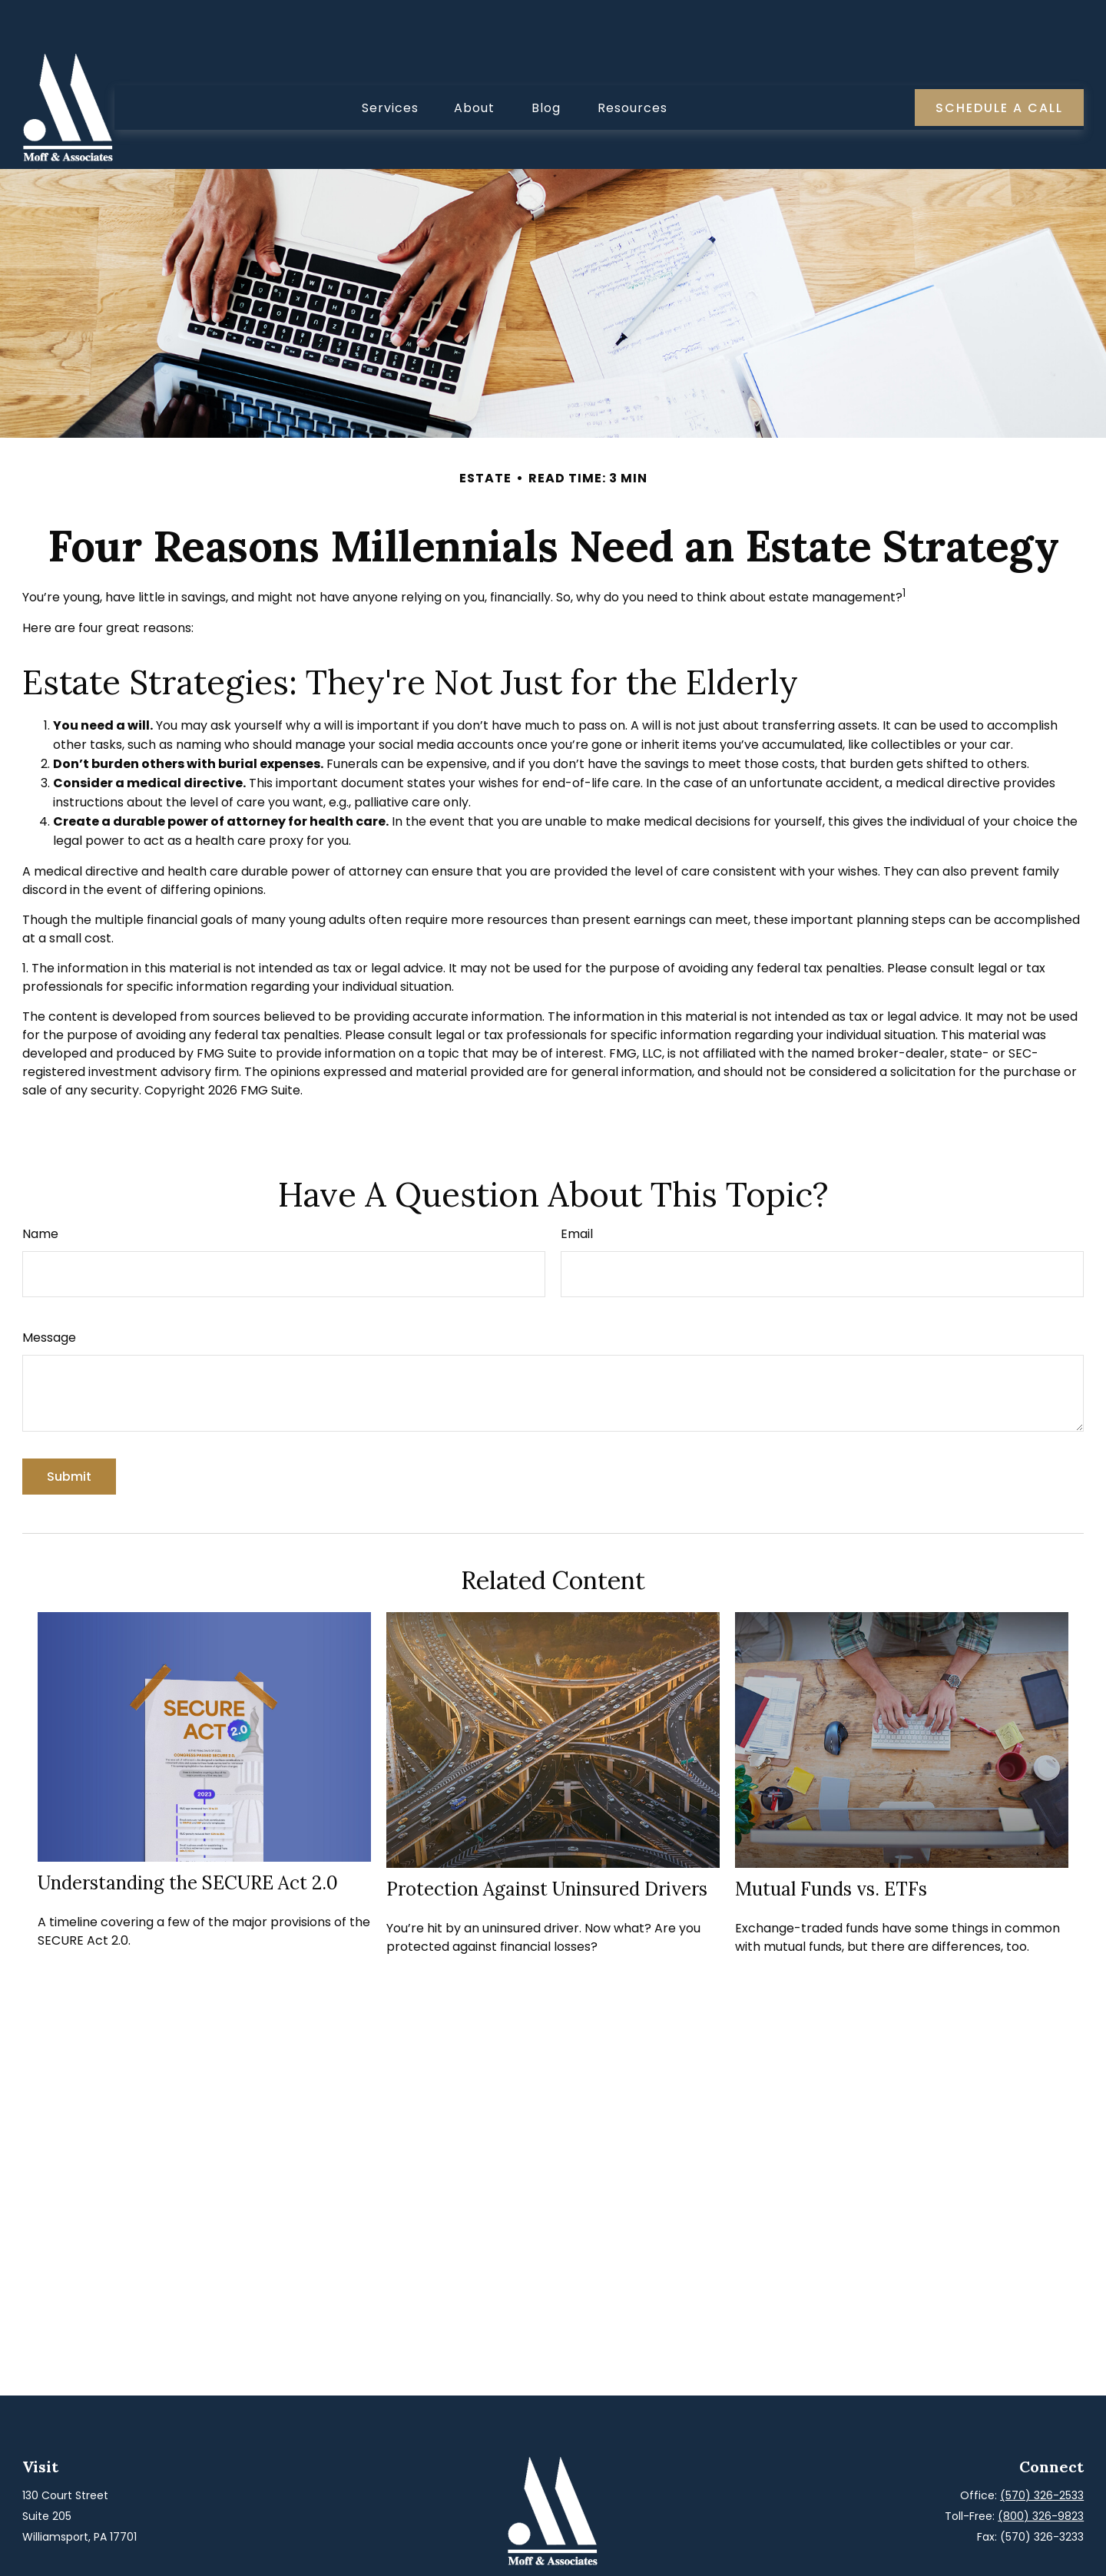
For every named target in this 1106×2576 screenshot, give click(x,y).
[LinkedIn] (565, 2551)
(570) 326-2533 (1042, 2449)
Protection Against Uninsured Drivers (546, 1843)
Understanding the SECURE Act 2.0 (188, 1837)
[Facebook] (538, 2551)
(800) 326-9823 (1041, 2470)
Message (49, 1291)
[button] (390, 61)
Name (40, 1188)
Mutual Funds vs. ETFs (831, 1843)
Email (577, 1188)
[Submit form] (69, 1430)
